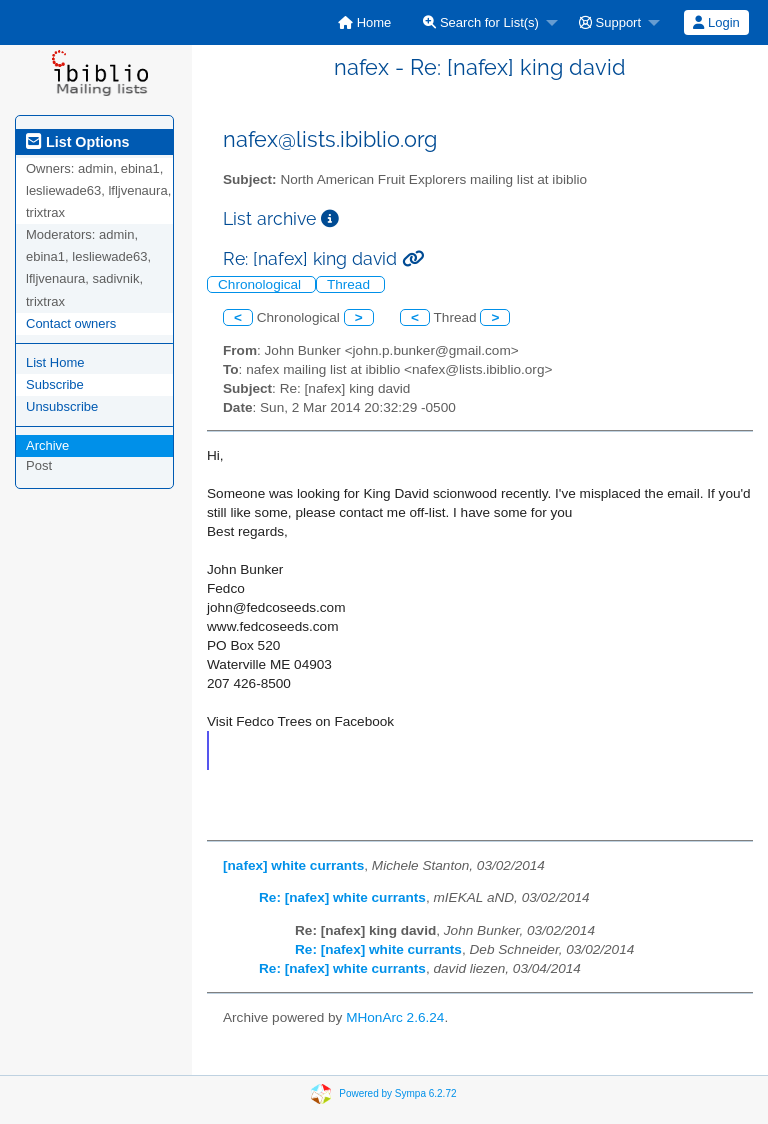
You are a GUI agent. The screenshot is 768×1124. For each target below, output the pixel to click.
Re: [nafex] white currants (342, 897)
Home (364, 22)
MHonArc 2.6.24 (395, 1017)
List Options (77, 142)
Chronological (261, 284)
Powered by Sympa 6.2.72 (397, 1092)
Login (716, 22)
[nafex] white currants (293, 865)
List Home (55, 362)
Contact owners (71, 323)
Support (610, 22)
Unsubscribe (62, 406)
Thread (350, 284)
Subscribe (55, 384)
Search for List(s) (481, 22)
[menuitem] (364, 22)
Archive (47, 445)
